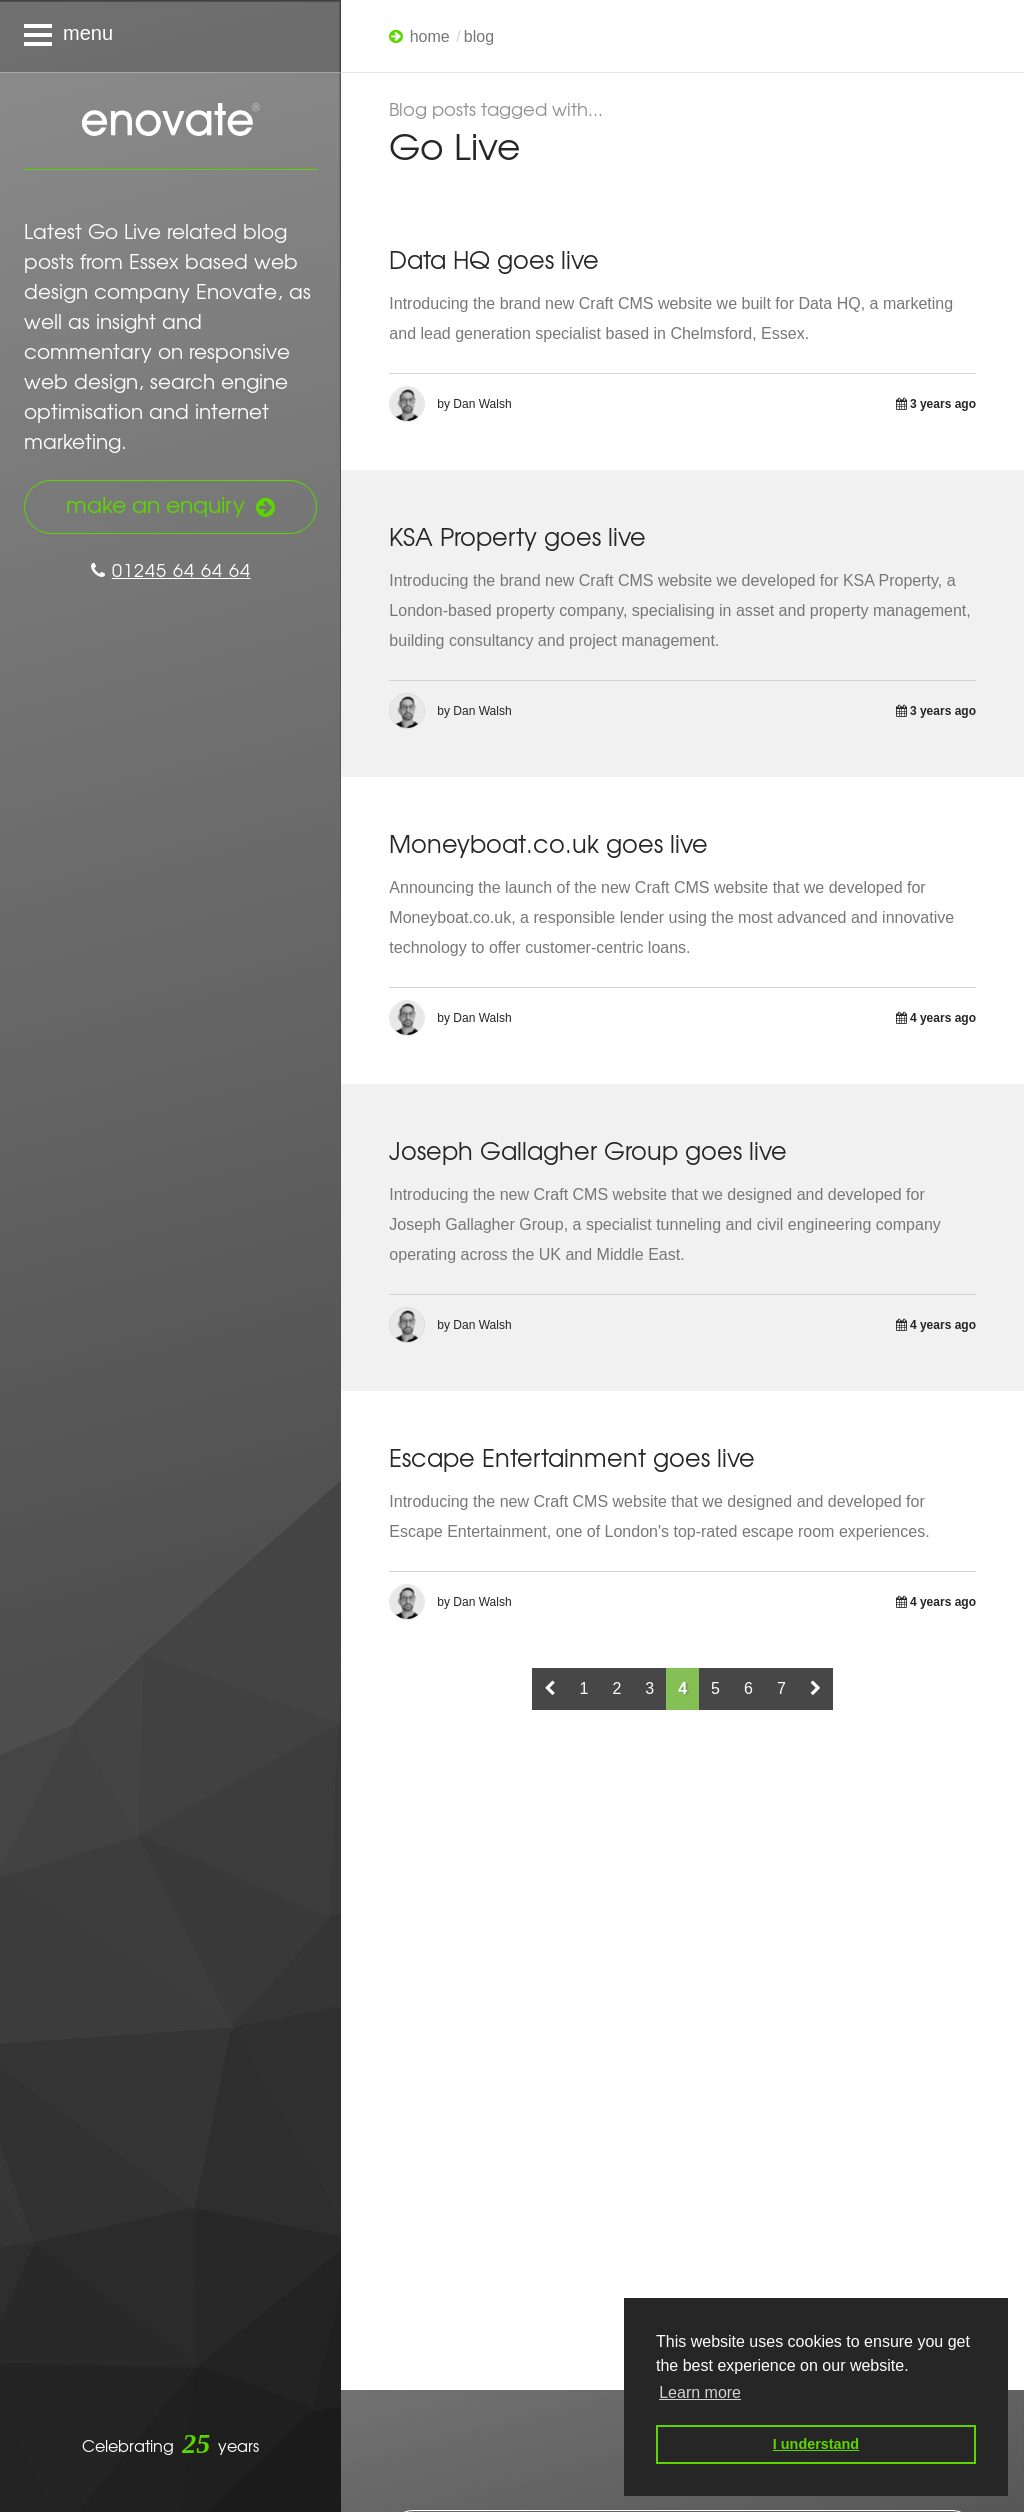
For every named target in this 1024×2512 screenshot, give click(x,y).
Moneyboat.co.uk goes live (548, 843)
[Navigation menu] (170, 36)
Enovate (171, 121)
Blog (479, 36)
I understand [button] (816, 2444)
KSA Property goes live (517, 536)
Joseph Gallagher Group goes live (588, 1150)
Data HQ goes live (494, 259)
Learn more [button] (700, 2392)
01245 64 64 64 (171, 569)
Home (430, 36)
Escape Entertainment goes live (572, 1457)
